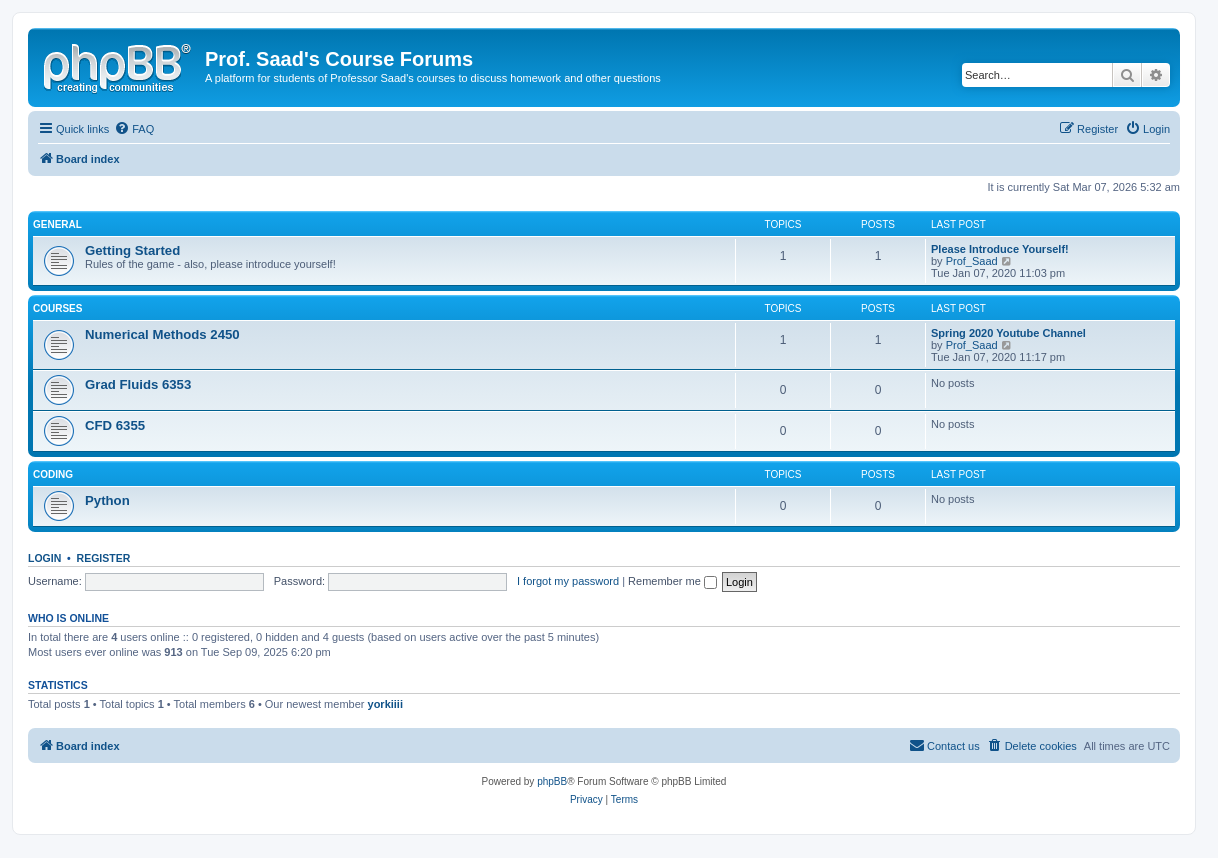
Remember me (672, 581)
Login (44, 558)
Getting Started (132, 250)
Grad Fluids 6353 (138, 384)
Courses (57, 308)
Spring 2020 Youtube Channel (1008, 333)
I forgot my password (568, 581)
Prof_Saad (972, 261)
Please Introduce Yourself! (1000, 249)
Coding (53, 474)
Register (104, 558)
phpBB (552, 781)
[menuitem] (134, 129)
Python (107, 500)
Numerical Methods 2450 (162, 334)
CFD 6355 (115, 425)
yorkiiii (385, 704)
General (57, 224)
